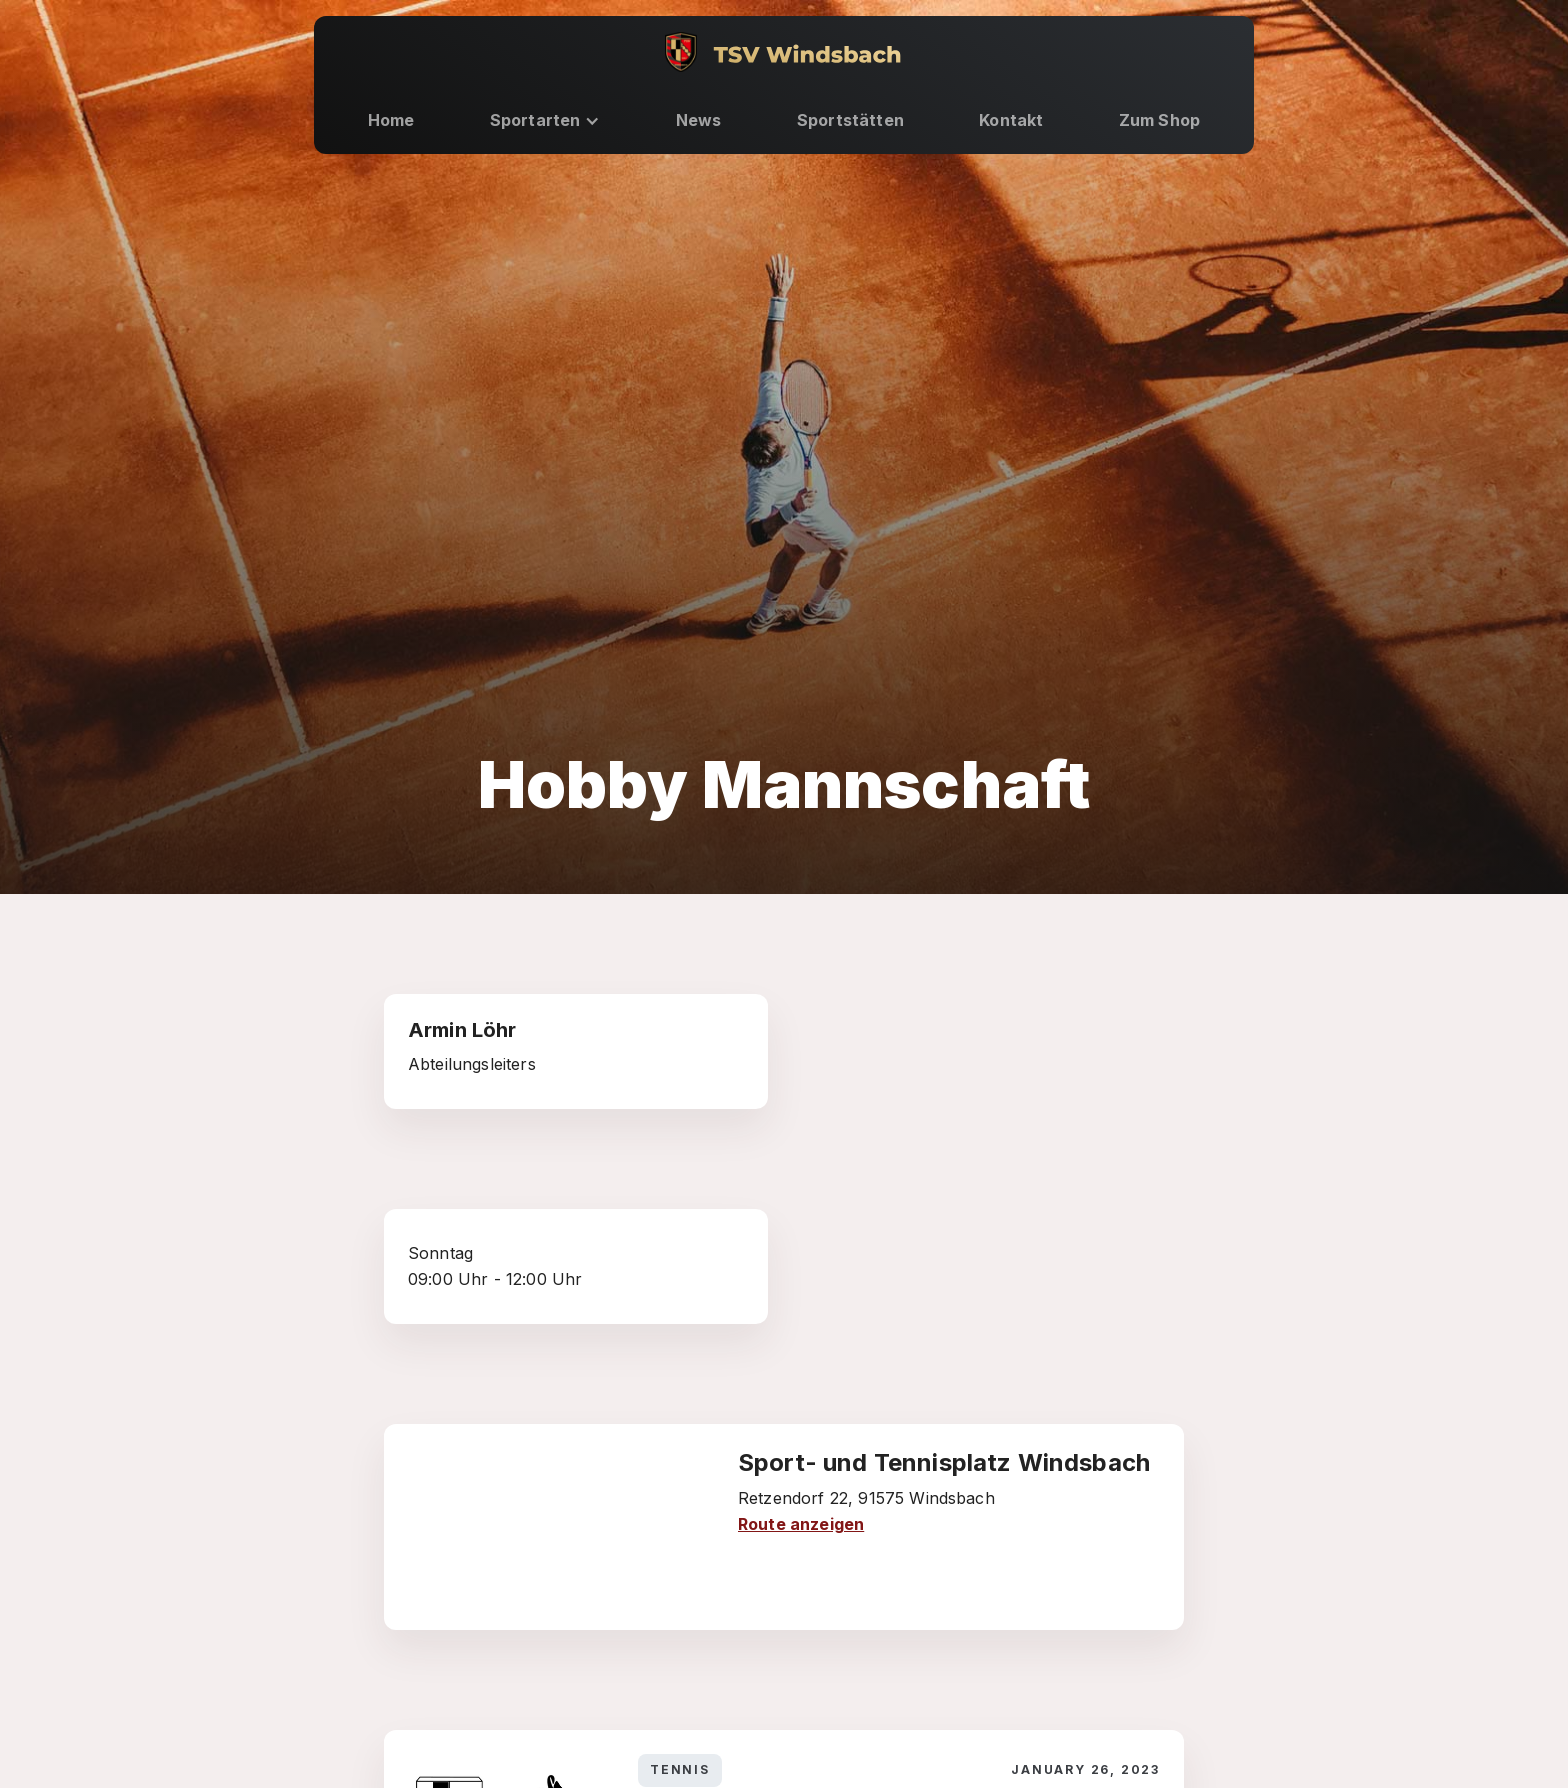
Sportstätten (850, 120)
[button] (545, 121)
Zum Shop (1159, 120)
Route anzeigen (801, 1524)
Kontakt (1011, 120)
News (699, 120)
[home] (784, 52)
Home (391, 120)
